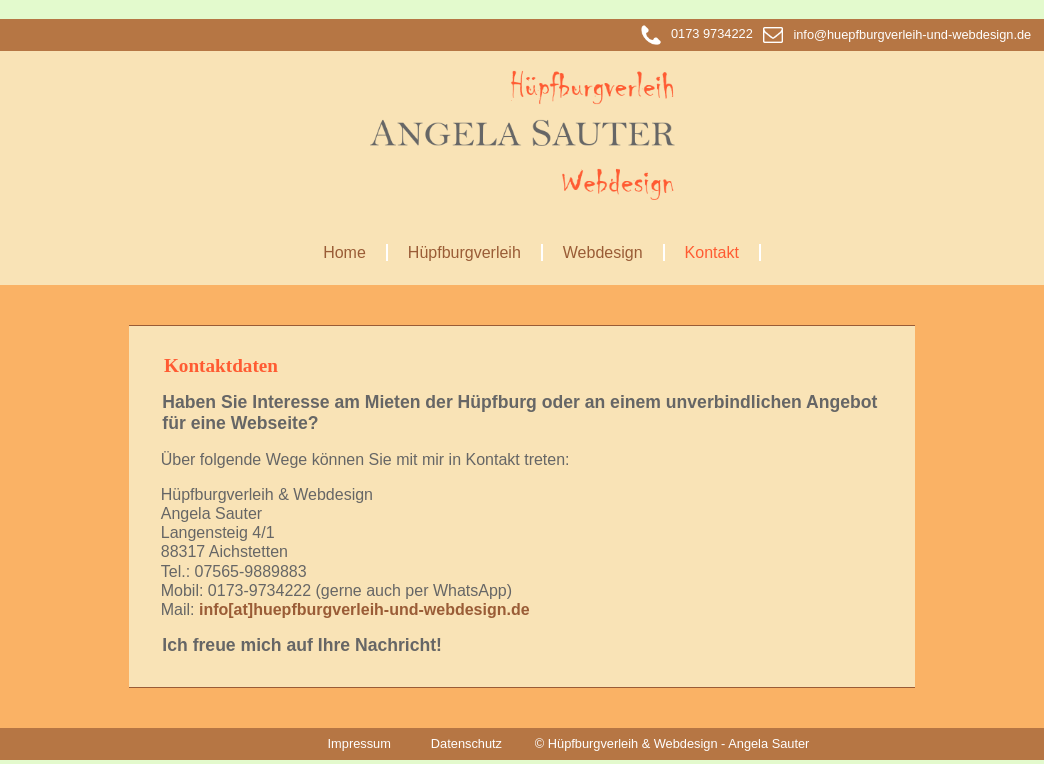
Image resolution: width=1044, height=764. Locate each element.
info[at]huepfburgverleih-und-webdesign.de (364, 609)
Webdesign (603, 252)
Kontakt (712, 252)
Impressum (359, 743)
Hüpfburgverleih (464, 252)
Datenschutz (466, 743)
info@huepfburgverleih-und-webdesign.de (897, 34)
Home (344, 252)
